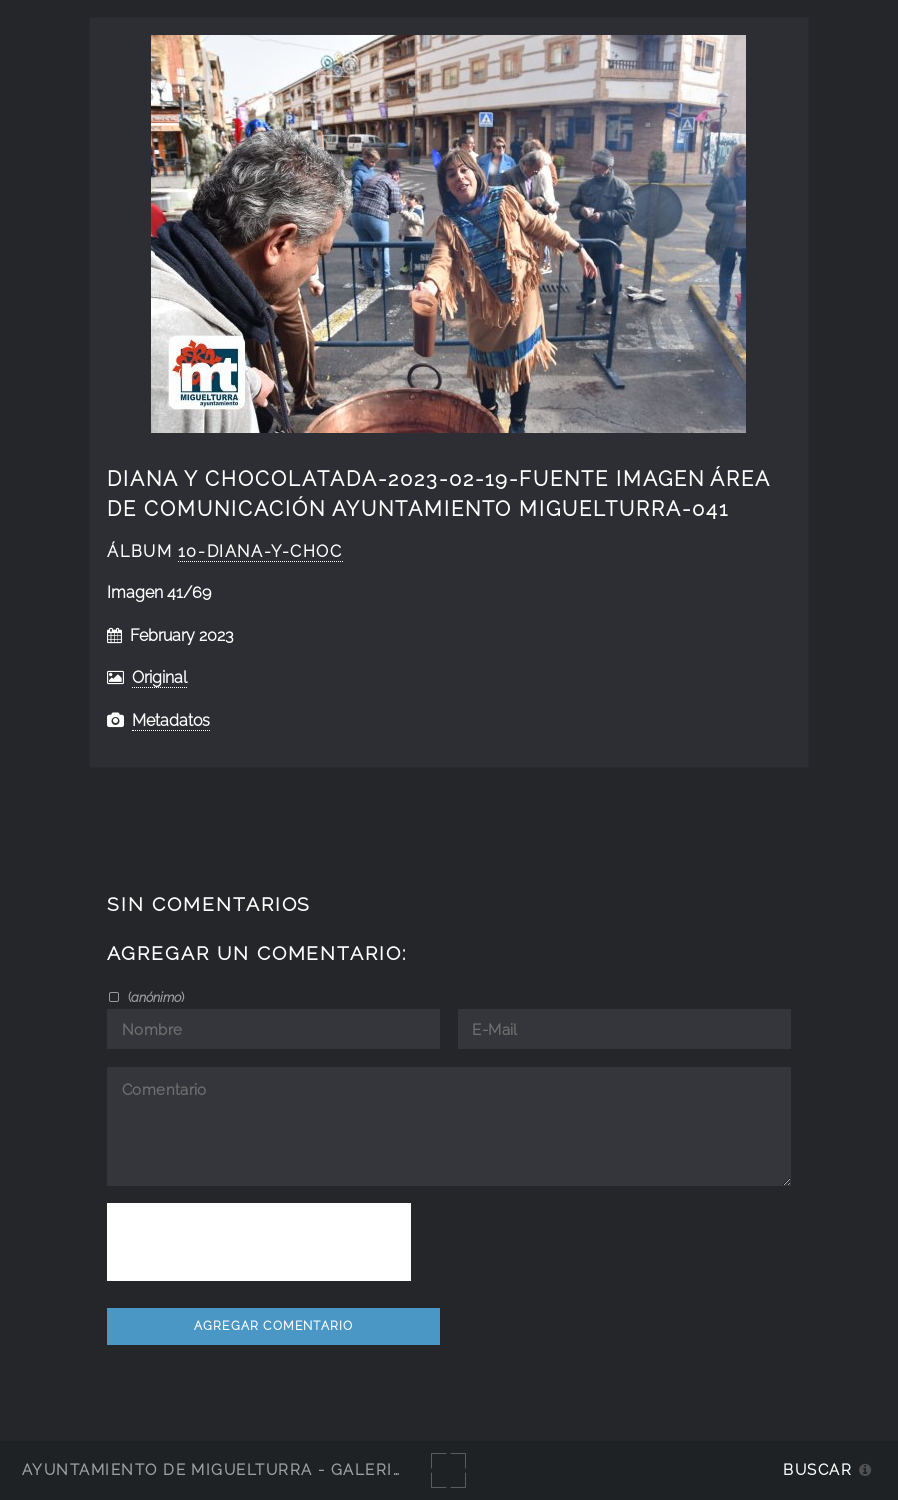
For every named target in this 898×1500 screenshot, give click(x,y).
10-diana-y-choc (260, 551)
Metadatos (171, 720)
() (154, 997)
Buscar (817, 1469)
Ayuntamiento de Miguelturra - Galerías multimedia (274, 1469)
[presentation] (259, 1242)
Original (159, 677)
